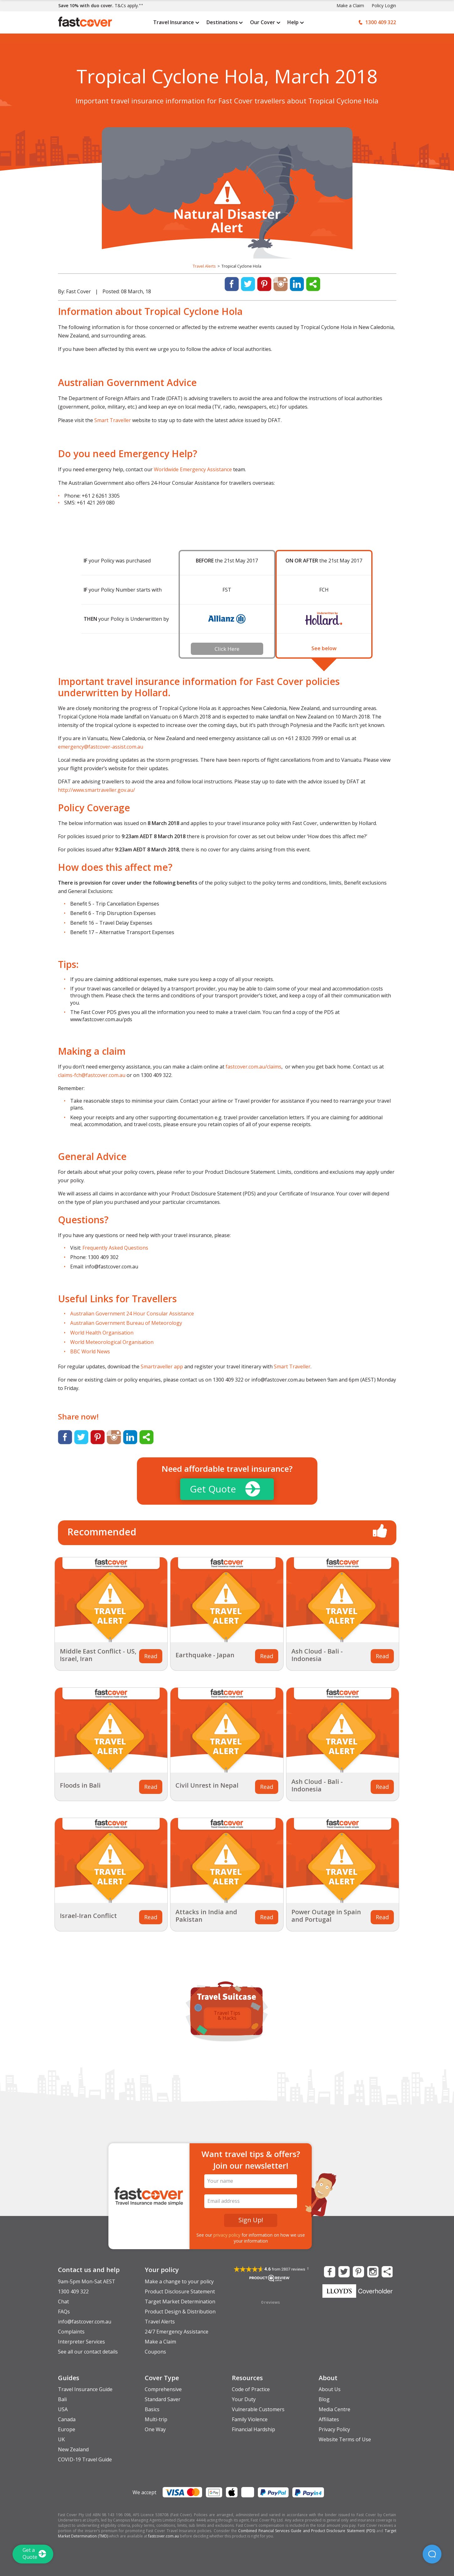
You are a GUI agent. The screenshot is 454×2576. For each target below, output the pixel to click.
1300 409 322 (73, 2291)
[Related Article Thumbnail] (111, 1599)
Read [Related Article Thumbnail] (150, 1656)
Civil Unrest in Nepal (206, 1785)
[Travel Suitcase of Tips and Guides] (227, 1990)
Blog (324, 2399)
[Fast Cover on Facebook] (329, 2271)
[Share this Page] (387, 2271)
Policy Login (384, 5)
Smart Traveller (112, 420)
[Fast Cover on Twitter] (343, 2271)
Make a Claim (350, 5)
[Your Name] (251, 2181)
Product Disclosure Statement (180, 2291)
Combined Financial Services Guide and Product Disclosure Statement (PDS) (306, 2530)
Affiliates (329, 2419)
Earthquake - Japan (204, 1655)
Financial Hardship (253, 2429)
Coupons (155, 2351)
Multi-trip (156, 2419)
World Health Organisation (101, 1332)
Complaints (71, 2331)
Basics (152, 2409)
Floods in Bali (80, 1785)
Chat (63, 2301)
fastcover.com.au (163, 2536)
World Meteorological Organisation (112, 1342)
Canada (67, 2419)
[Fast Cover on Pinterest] (358, 2271)
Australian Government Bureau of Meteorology (126, 1322)
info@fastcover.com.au (84, 2321)
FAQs (64, 2311)
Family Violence (250, 2419)
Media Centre (334, 2409)
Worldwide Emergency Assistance (193, 469)
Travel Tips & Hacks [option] (227, 2015)
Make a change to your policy (179, 2281)
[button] (432, 2554)
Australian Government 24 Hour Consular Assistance (132, 1313)
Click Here (227, 648)
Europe (66, 2429)
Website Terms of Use (345, 2439)
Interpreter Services (81, 2341)
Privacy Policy (334, 2429)
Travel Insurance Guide (85, 2389)
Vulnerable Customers (258, 2409)
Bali (62, 2399)
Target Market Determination (180, 2301)
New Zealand (73, 2449)
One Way (155, 2429)
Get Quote (225, 1489)
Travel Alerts (204, 266)
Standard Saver (162, 2399)
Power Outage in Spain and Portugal (326, 1916)
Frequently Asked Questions (115, 1247)
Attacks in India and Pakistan (206, 1916)
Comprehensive (163, 2389)
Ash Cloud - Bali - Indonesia (317, 1655)
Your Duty (244, 2399)
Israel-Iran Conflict (88, 1915)
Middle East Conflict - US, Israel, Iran (98, 1655)
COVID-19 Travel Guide (85, 2459)
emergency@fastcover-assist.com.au (100, 746)
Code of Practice (251, 2389)
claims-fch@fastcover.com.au (91, 1075)
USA (63, 2409)
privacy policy (226, 2235)
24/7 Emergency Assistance (176, 2331)
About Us (330, 2389)
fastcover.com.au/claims (253, 1066)
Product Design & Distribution (180, 2311)
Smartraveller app (162, 1366)
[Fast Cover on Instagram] (372, 2271)
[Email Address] (251, 2201)
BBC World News (90, 1351)
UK (61, 2439)
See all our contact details (88, 2351)
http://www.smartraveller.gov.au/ (96, 789)
